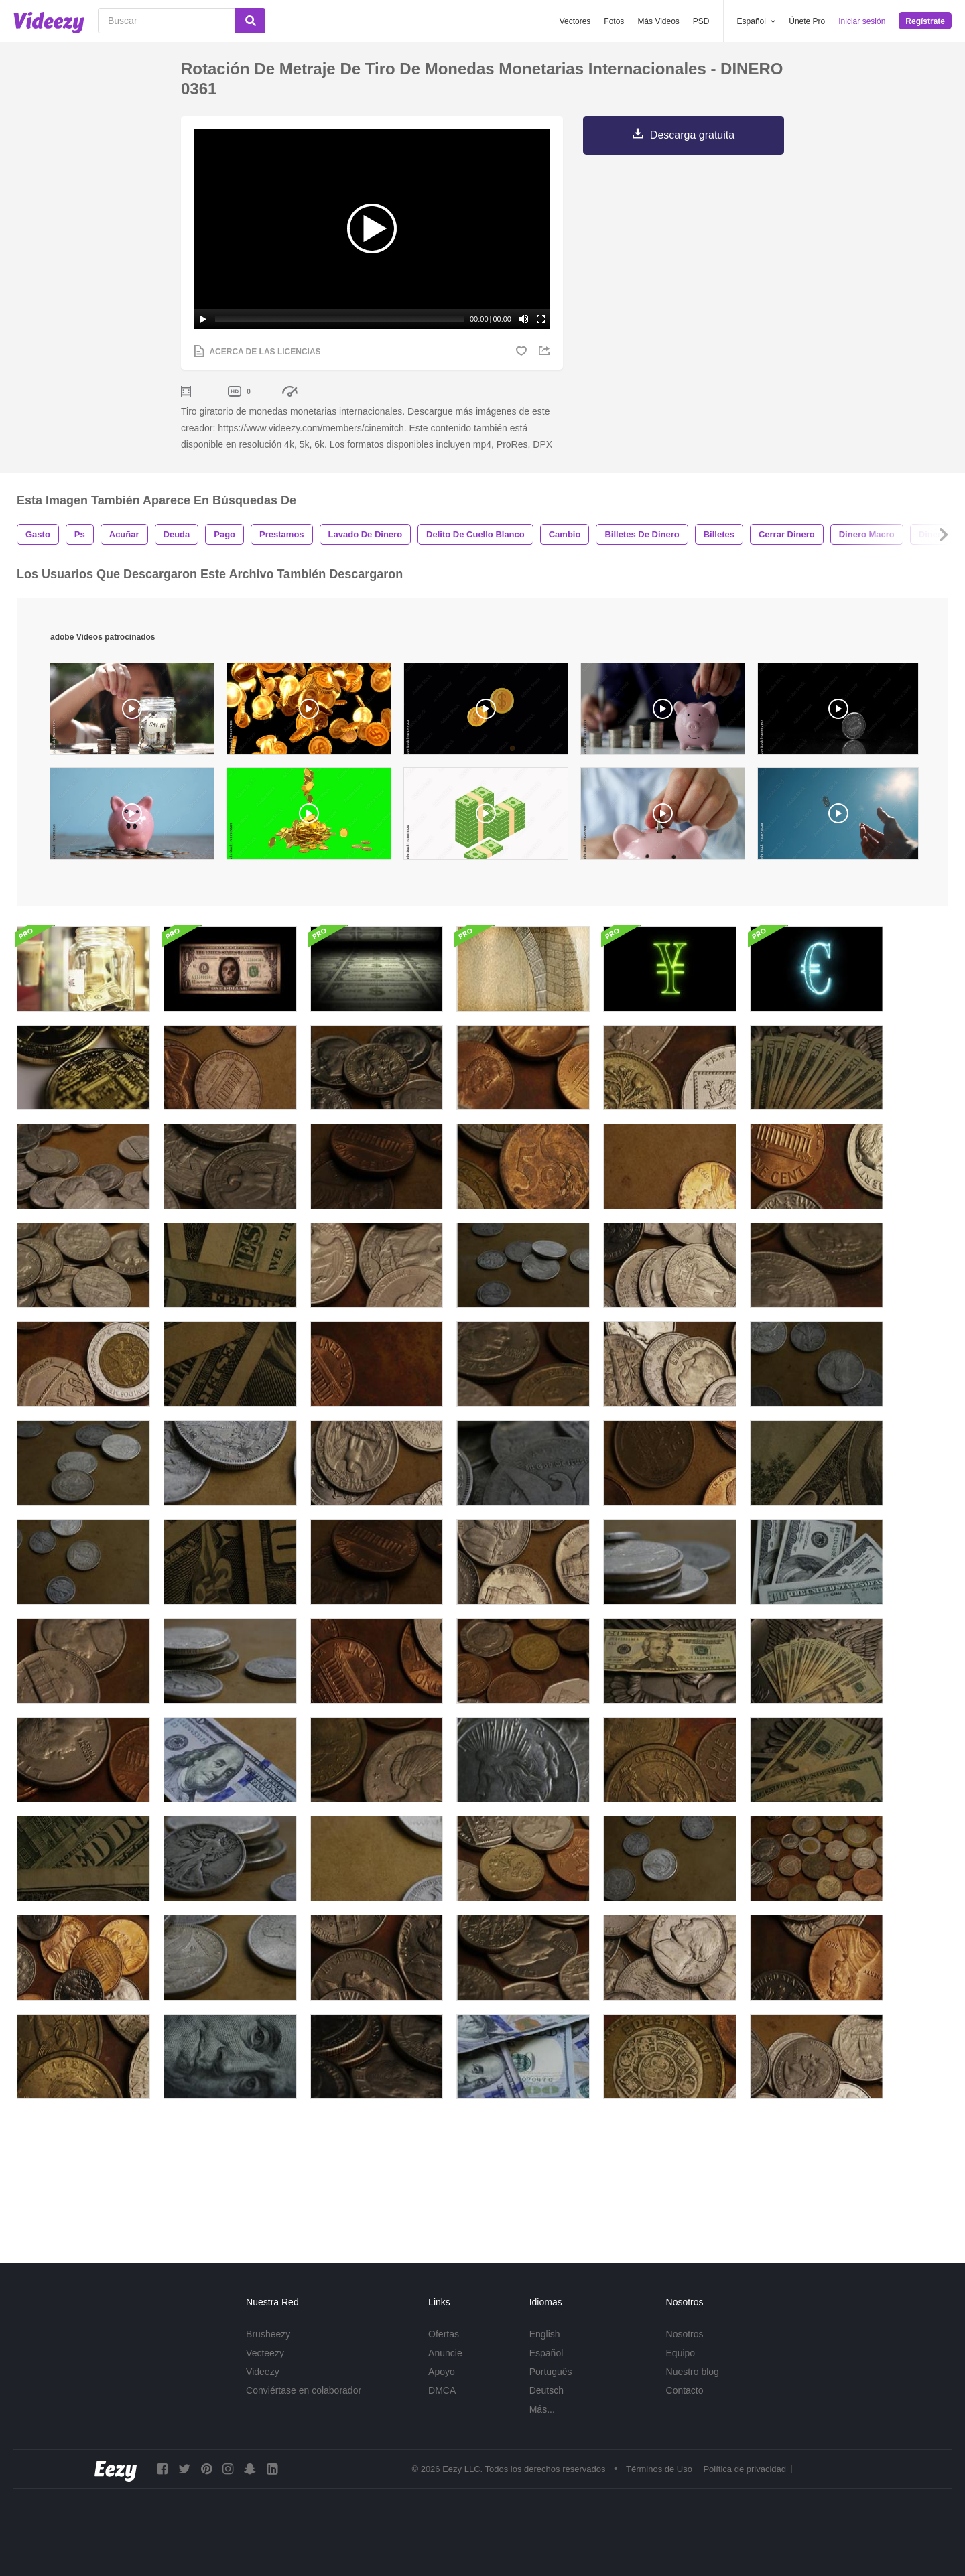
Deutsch (546, 2406)
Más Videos (658, 21)
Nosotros (685, 2350)
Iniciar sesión (861, 21)
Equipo (681, 2369)
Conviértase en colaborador (303, 2406)
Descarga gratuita (692, 135)
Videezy (262, 2387)
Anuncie (445, 2369)
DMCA (442, 2406)
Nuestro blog (692, 2387)
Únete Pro (807, 21)
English (544, 2350)
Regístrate (925, 21)
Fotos (614, 21)
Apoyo (441, 2387)
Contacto (685, 2406)
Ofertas (443, 2350)
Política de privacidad (744, 2486)
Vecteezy (265, 2369)
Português (550, 2387)
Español (546, 2369)
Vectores (575, 21)
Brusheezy (268, 2350)
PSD (701, 21)
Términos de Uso (659, 2486)
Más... (542, 2425)
